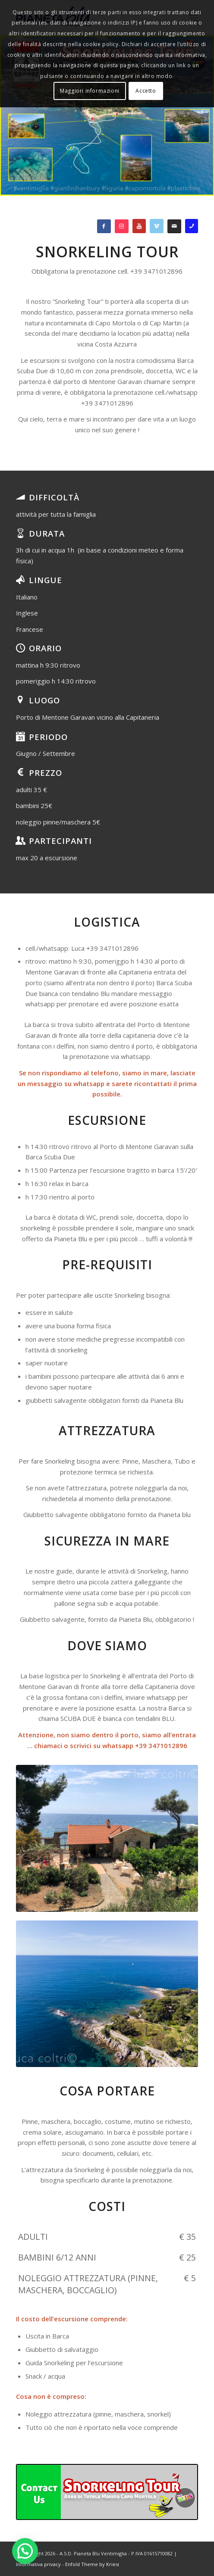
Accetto (145, 90)
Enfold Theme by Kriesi (92, 2564)
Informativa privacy (38, 2564)
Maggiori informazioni (90, 90)
